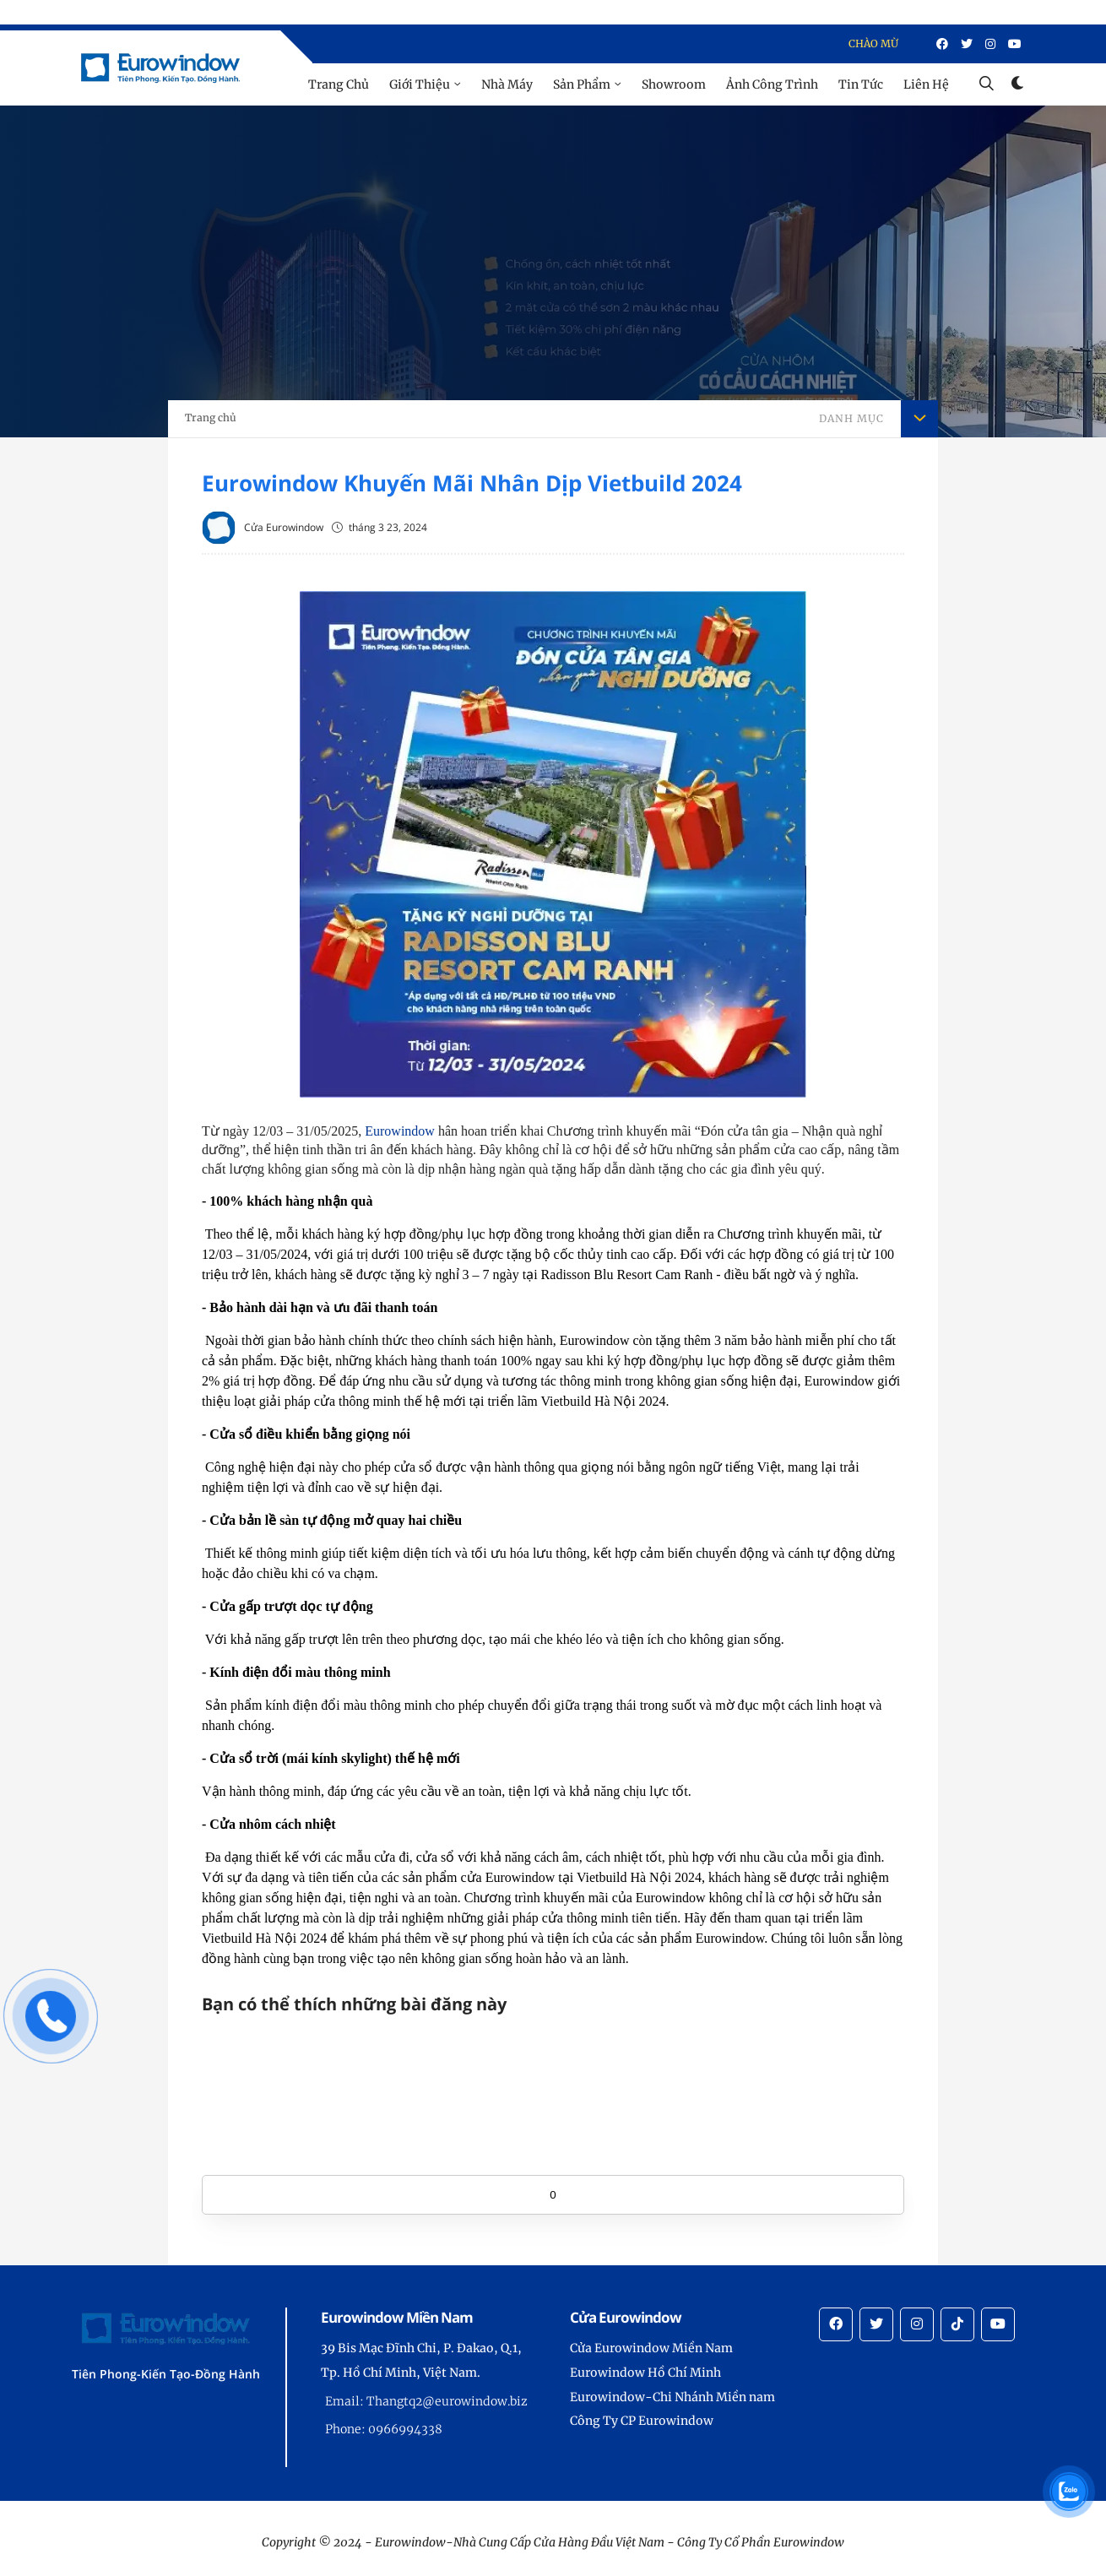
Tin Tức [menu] (860, 84)
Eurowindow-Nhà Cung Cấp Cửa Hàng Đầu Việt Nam (519, 2542)
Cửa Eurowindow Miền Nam (651, 2348)
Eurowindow (400, 1131)
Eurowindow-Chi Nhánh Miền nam (672, 2397)
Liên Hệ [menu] (926, 84)
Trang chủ (210, 417)
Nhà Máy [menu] (507, 84)
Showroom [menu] (674, 84)
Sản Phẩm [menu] (581, 84)
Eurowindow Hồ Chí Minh (645, 2372)
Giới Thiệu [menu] (419, 84)
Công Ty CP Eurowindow (641, 2420)
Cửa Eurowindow (283, 527)
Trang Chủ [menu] (338, 84)
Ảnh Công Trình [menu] (772, 84)
